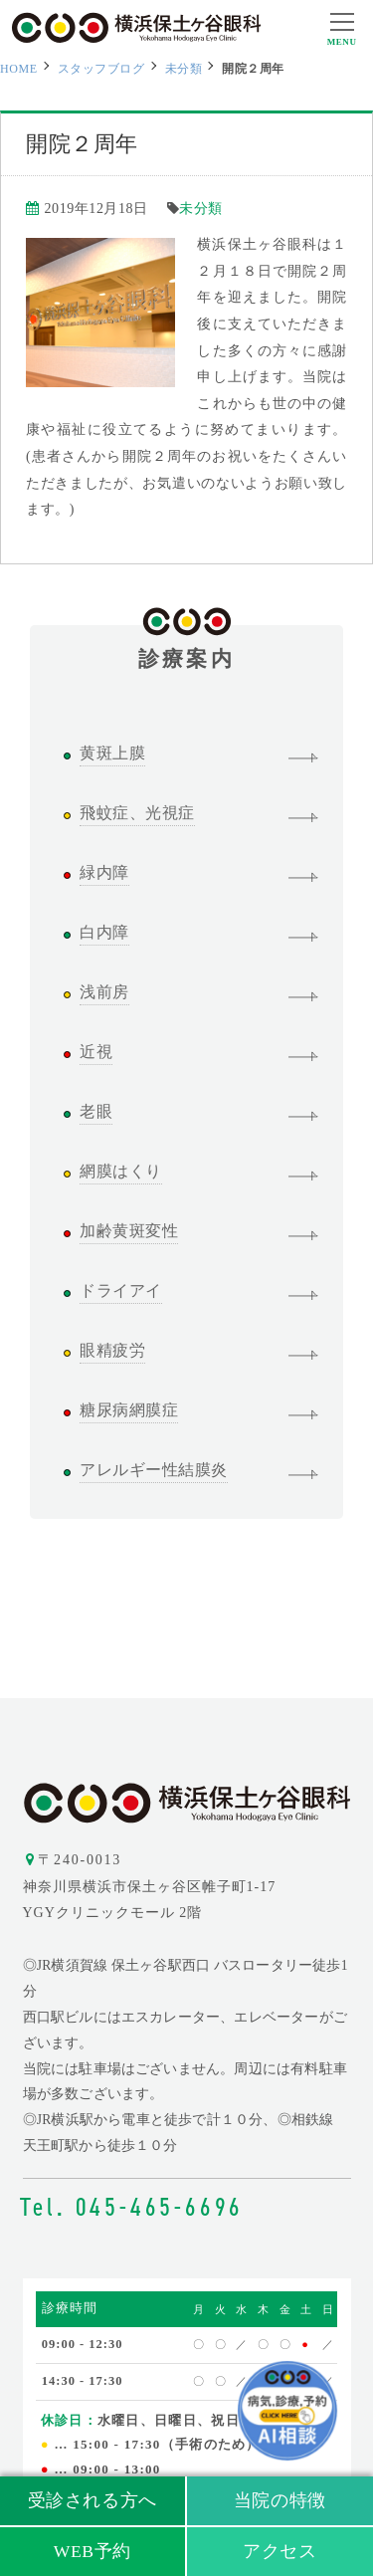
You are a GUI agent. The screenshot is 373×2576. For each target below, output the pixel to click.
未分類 (184, 69)
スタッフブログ (101, 69)
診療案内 (186, 648)
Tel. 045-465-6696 (132, 2207)
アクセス (279, 2551)
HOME (19, 69)
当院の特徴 (280, 2500)
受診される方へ (92, 2500)
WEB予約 (92, 2551)
